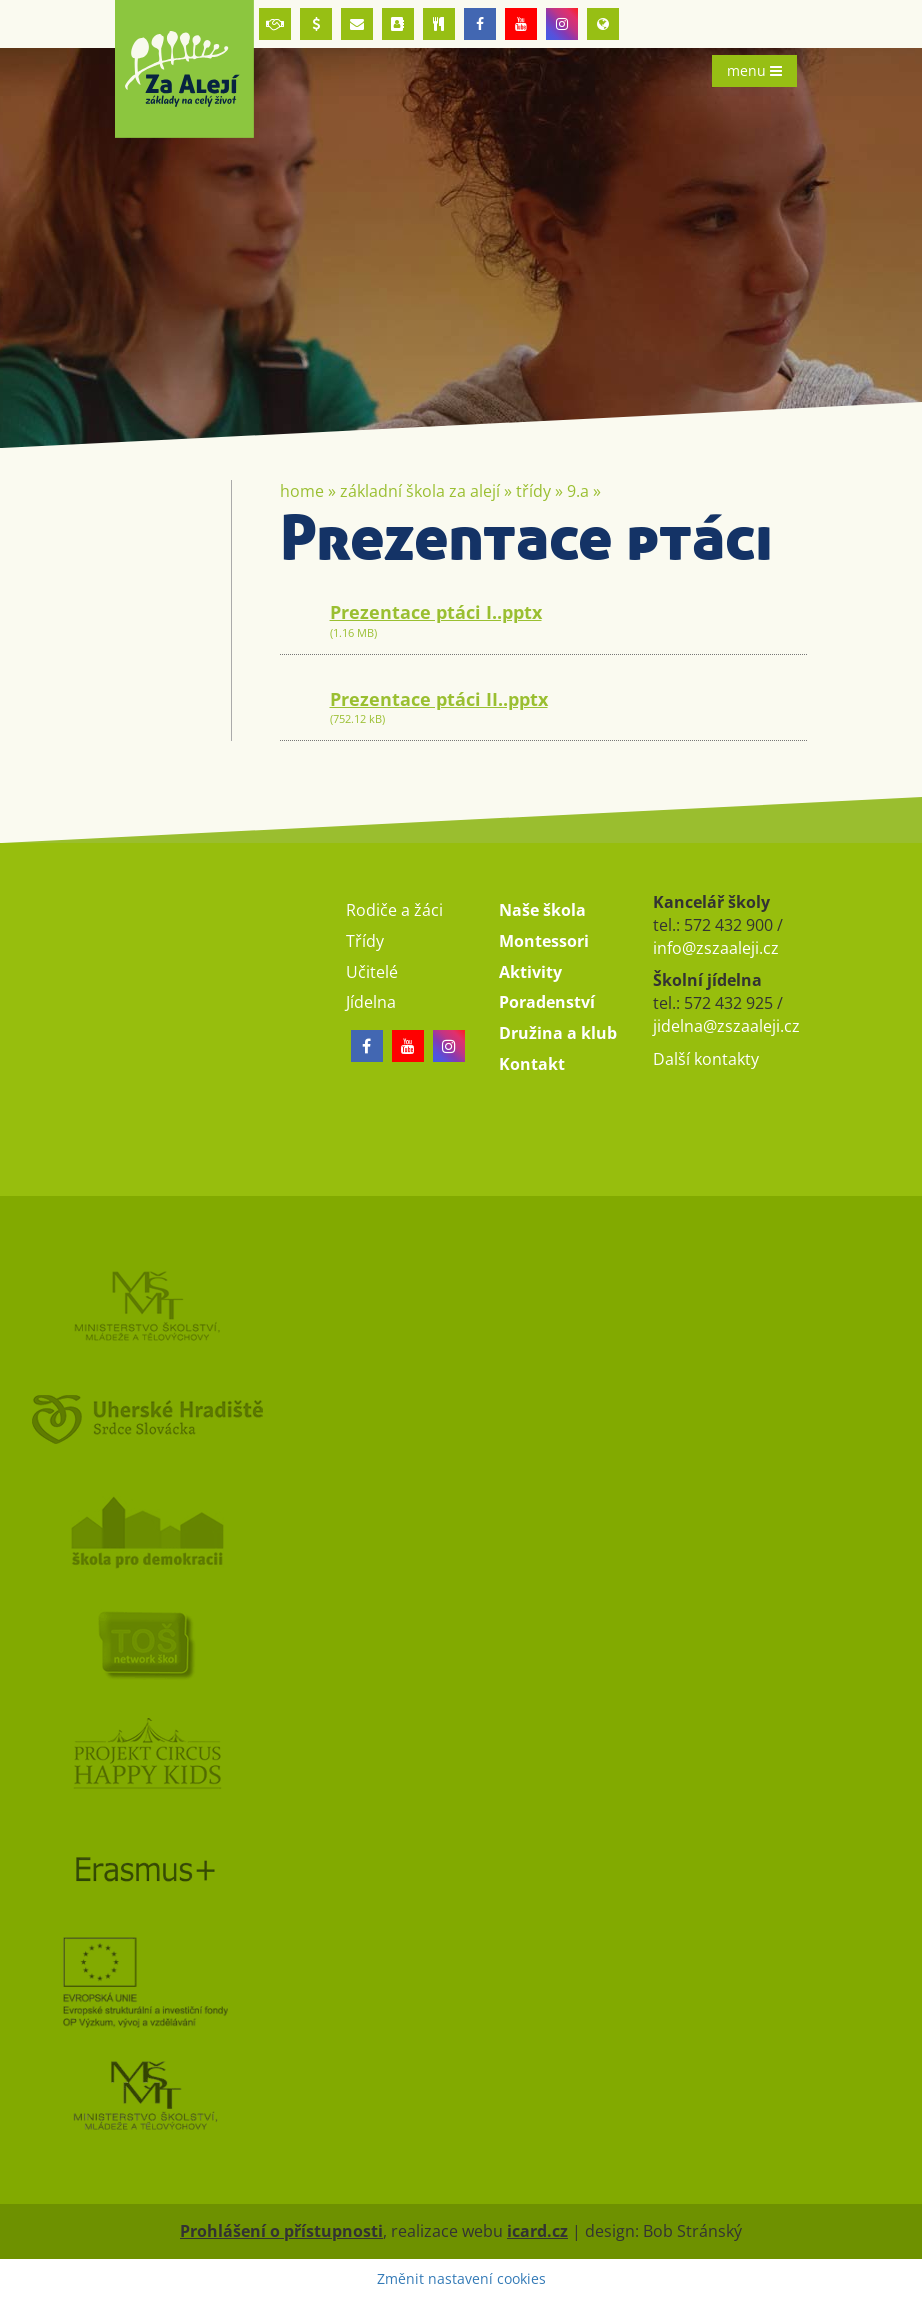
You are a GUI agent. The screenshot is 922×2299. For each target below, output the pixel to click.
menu (754, 70)
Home (302, 491)
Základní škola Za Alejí (420, 491)
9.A (578, 491)
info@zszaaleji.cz (716, 948)
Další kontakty (706, 1059)
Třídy (533, 491)
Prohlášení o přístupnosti (281, 2231)
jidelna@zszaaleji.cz (726, 1026)
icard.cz (537, 2231)
